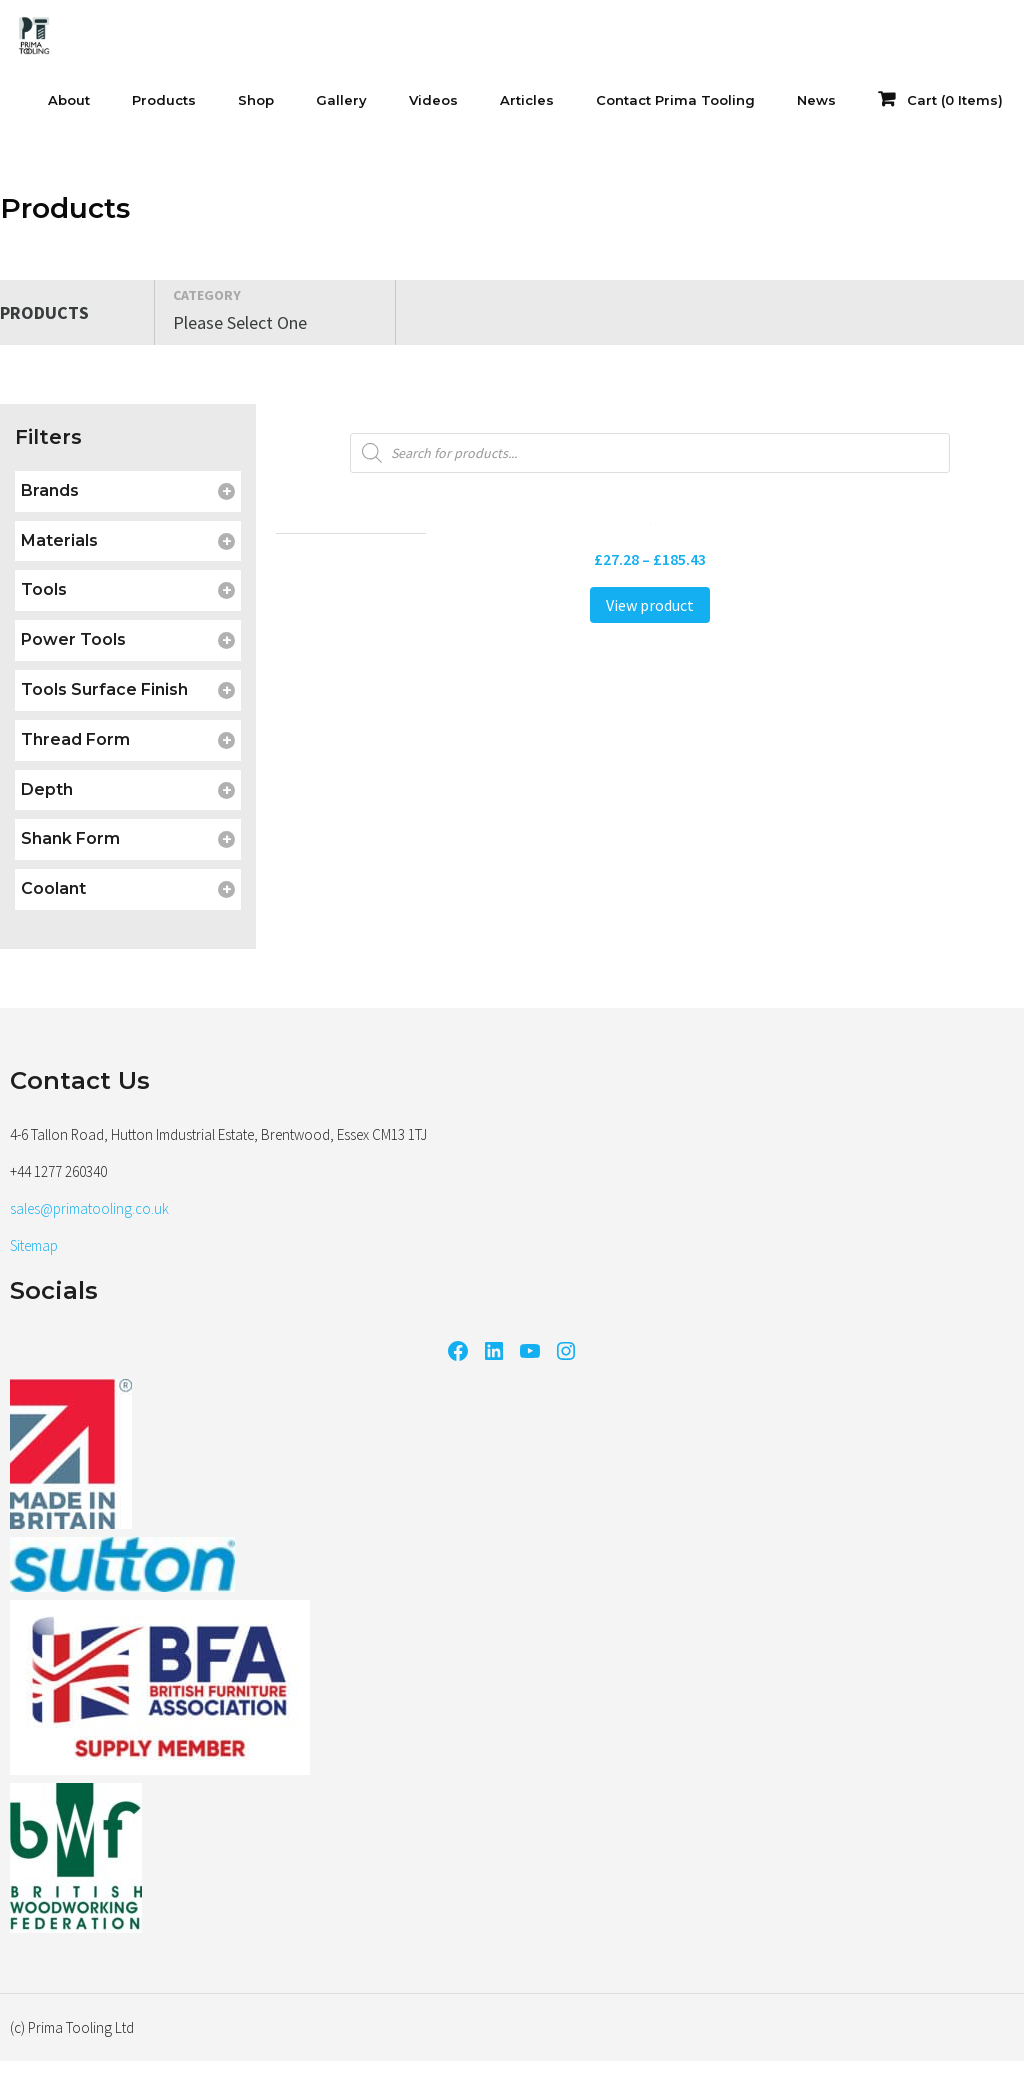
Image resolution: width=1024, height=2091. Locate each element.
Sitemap (34, 1245)
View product (650, 605)
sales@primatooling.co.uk (89, 1208)
